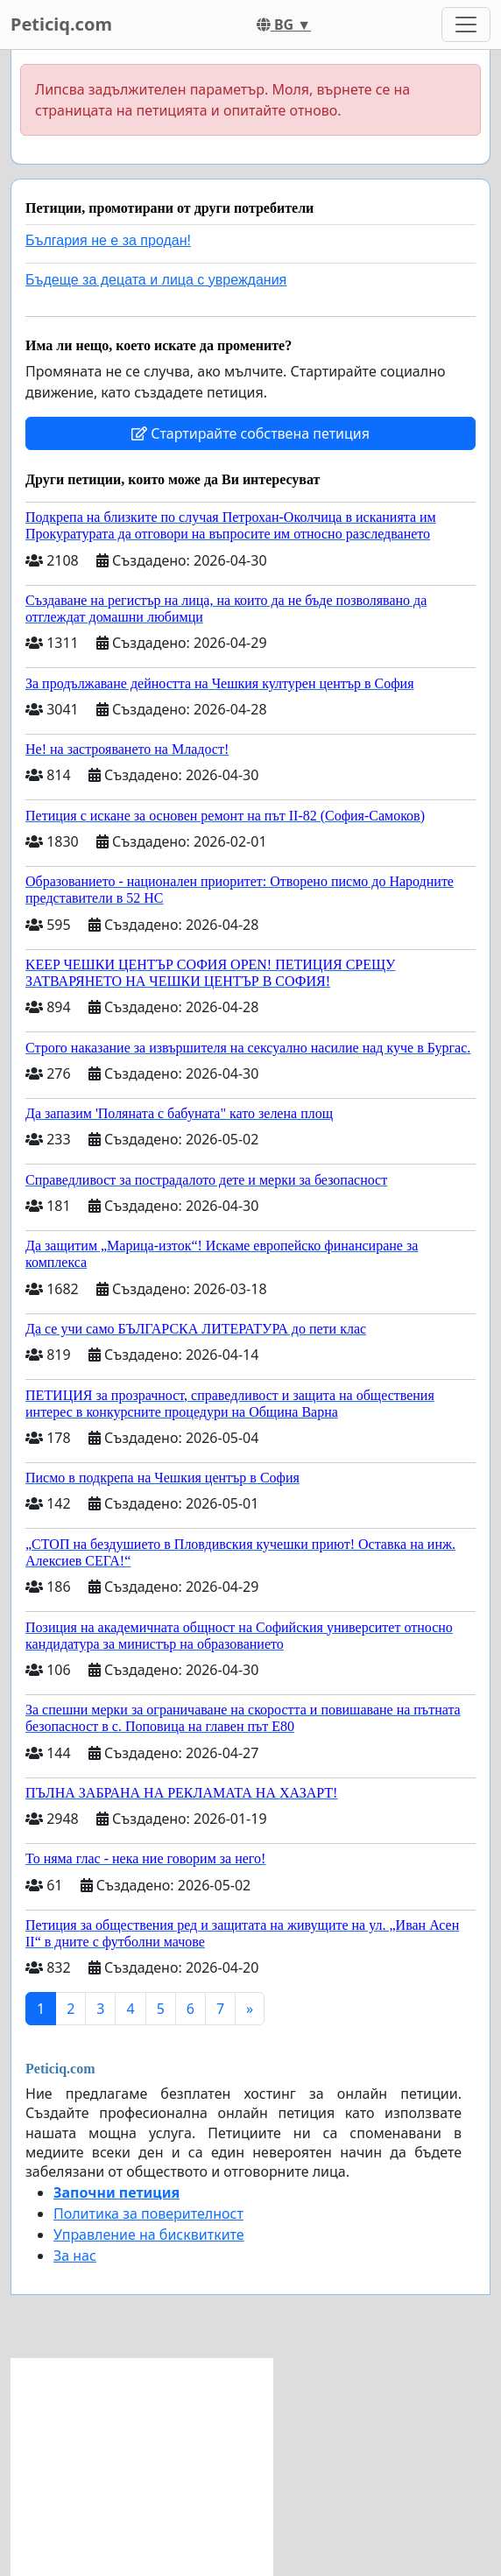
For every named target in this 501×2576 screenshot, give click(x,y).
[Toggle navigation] (465, 24)
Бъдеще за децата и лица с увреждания (155, 279)
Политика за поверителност (148, 2213)
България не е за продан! (108, 240)
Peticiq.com (61, 24)
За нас (74, 2255)
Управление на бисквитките (148, 2234)
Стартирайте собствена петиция (250, 433)
